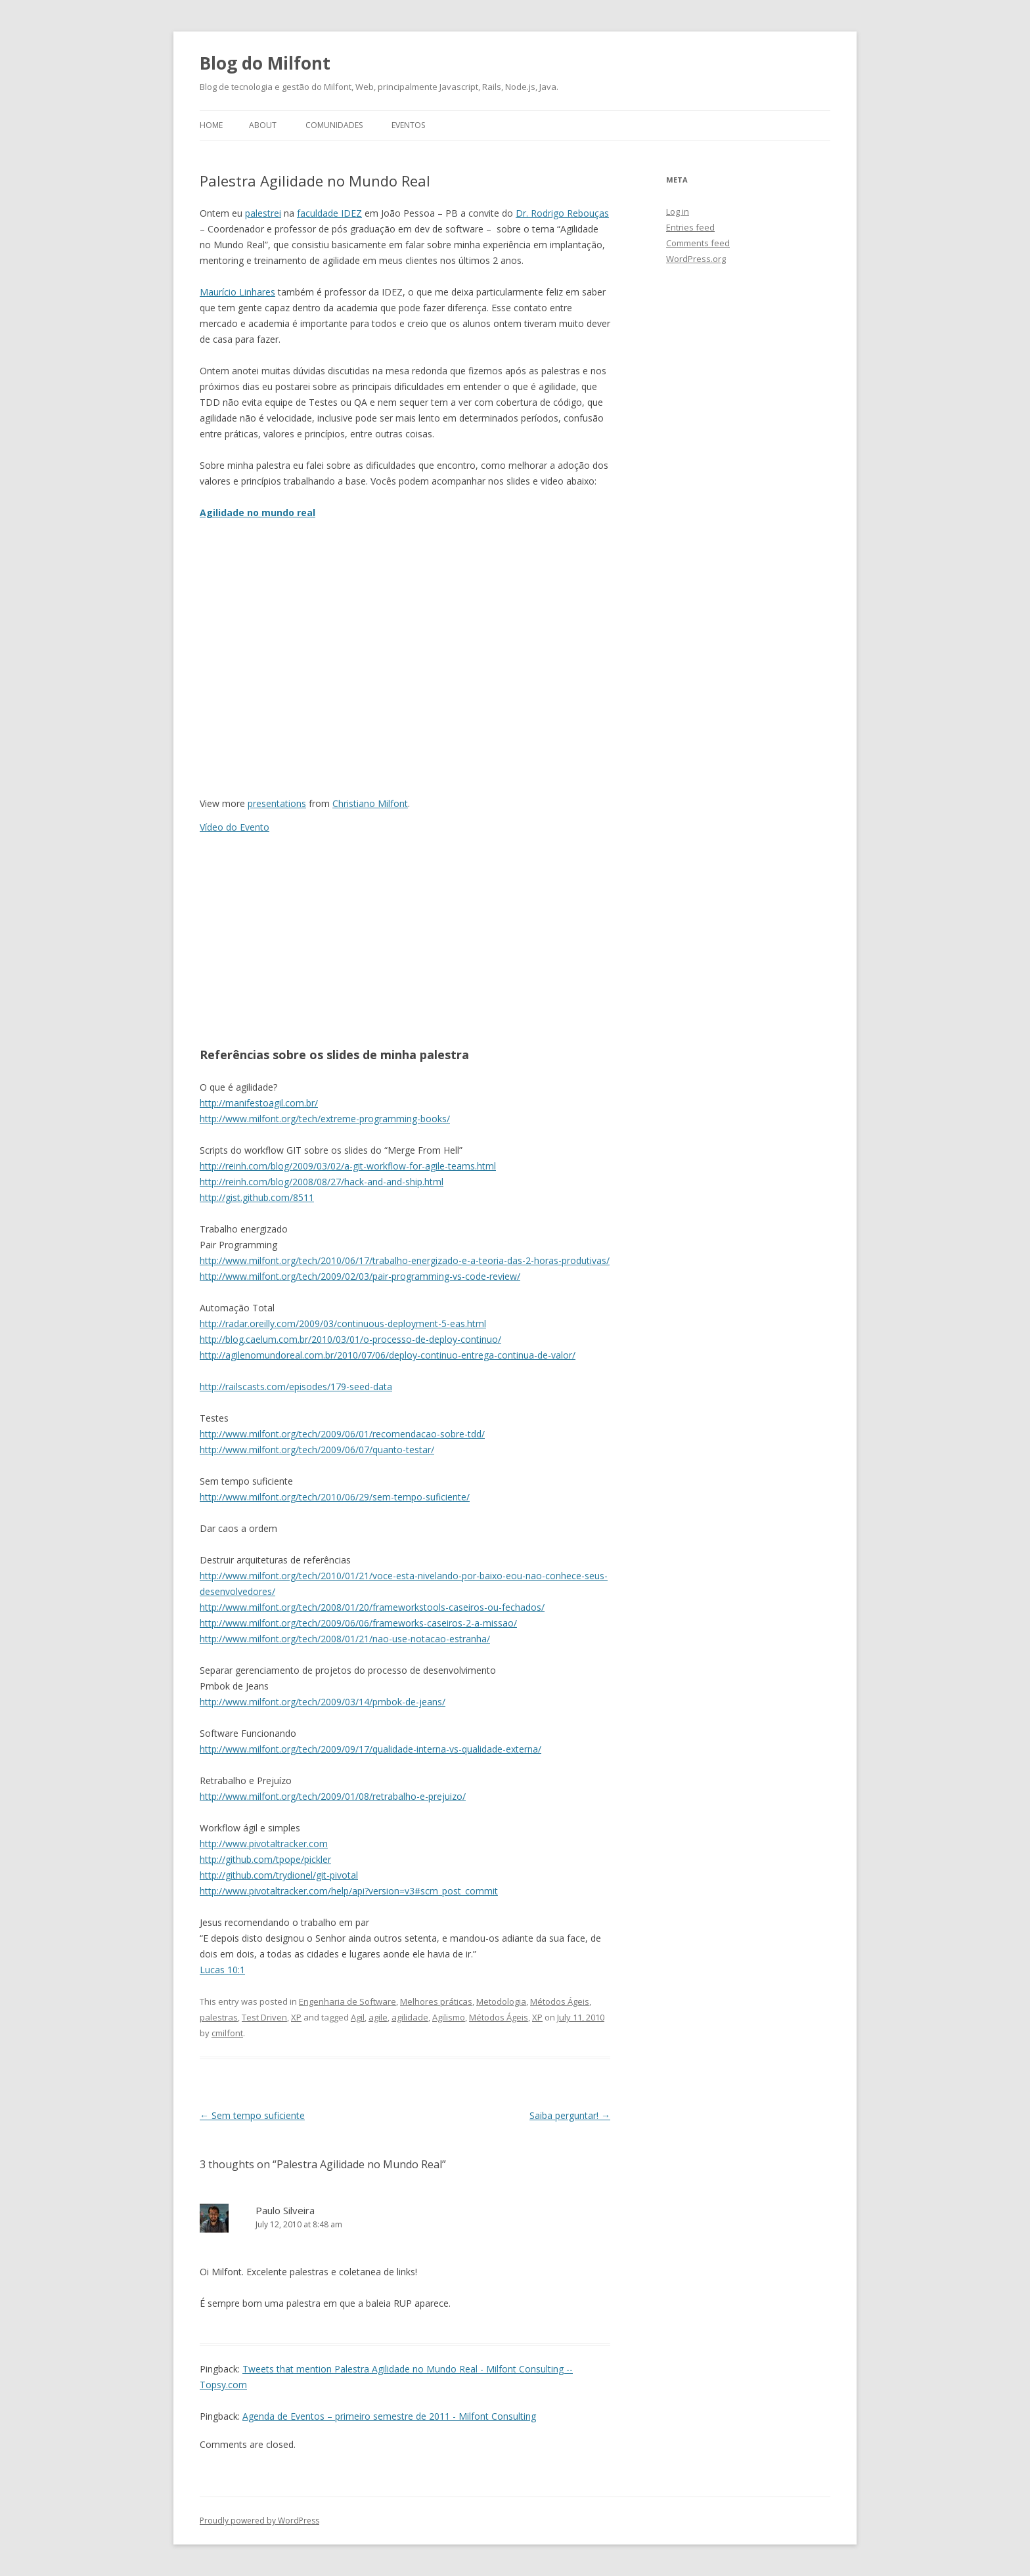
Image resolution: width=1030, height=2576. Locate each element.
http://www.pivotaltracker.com (264, 1843)
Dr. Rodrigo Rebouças (562, 213)
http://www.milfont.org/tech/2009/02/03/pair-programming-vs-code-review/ (360, 1276)
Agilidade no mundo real (257, 512)
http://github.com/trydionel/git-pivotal (279, 1875)
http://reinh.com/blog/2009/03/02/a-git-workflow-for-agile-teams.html (348, 1166)
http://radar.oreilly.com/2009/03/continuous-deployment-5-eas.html (343, 1323)
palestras (219, 2017)
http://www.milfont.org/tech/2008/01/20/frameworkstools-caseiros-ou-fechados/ (372, 1607)
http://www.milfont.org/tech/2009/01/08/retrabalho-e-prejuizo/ (333, 1796)
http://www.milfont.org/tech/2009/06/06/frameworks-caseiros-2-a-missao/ (358, 1623)
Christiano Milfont (370, 803)
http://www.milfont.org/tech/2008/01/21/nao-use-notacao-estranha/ (345, 1638)
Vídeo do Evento (234, 827)
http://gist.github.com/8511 (257, 1197)
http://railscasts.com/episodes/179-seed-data (296, 1386)
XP (296, 2017)
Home (211, 125)
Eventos (408, 125)
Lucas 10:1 (222, 1969)
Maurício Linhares (237, 292)
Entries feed (690, 227)
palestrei (263, 213)
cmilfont (227, 2033)
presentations (277, 803)
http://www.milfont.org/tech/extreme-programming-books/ (325, 1118)
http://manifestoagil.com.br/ (259, 1103)
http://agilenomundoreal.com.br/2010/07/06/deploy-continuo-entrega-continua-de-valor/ (387, 1355)
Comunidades (334, 125)
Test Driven (264, 2017)
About (263, 125)
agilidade (410, 2017)
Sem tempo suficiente (252, 2115)
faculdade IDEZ (329, 213)
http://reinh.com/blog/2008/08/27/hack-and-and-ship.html (321, 1181)
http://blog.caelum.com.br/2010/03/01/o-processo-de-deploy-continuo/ (350, 1339)
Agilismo (448, 2017)
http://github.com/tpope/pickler (265, 1859)
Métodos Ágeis (559, 2001)
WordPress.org (696, 259)
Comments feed (698, 243)
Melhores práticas (436, 2001)
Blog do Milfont (265, 63)
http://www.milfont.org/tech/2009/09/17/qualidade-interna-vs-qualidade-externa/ (370, 1749)
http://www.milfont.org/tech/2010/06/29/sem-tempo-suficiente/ (335, 1497)
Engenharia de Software (347, 2001)
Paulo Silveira (285, 2210)
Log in (677, 211)
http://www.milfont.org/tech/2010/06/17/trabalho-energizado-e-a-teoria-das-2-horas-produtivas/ (405, 1260)
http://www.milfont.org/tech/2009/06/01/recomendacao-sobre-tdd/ (342, 1434)
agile (378, 2017)
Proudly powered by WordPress (259, 2520)
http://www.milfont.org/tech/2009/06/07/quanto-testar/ (317, 1449)
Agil (358, 2017)
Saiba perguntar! (569, 2115)
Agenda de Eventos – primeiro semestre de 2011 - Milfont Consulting (389, 2416)
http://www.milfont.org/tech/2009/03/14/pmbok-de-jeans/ (322, 1701)
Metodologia (501, 2001)
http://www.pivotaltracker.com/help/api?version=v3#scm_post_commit (349, 1891)
